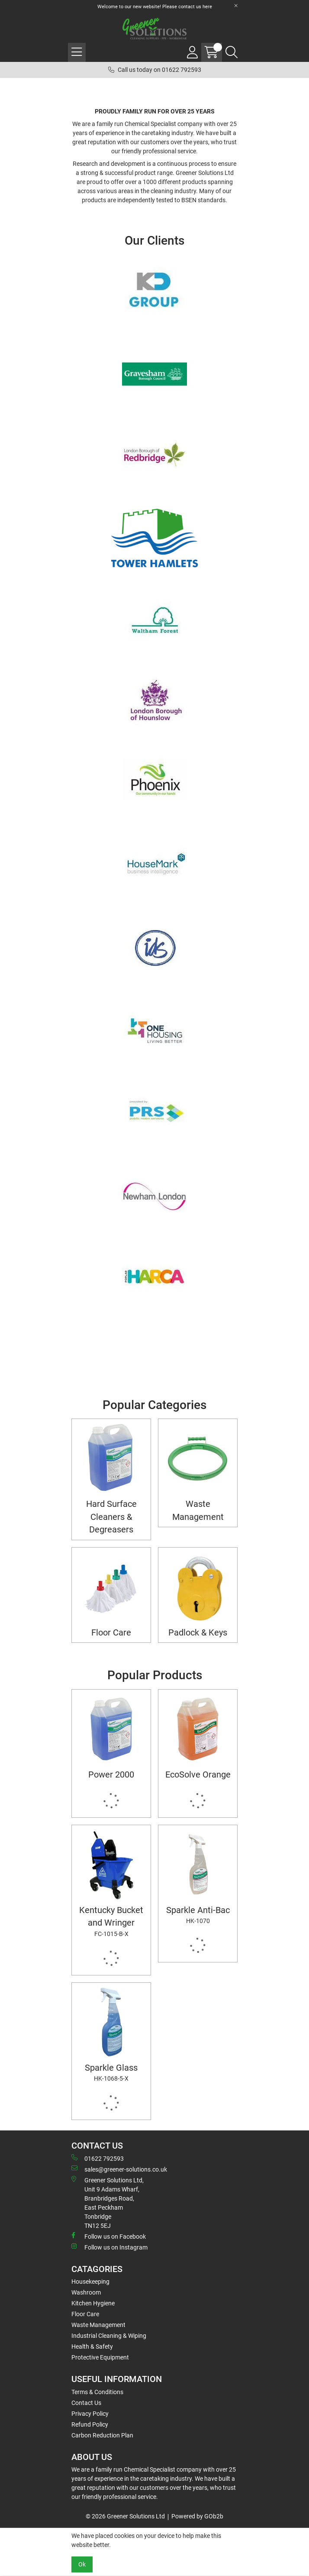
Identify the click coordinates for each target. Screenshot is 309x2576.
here (207, 7)
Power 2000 (111, 1775)
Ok (82, 2564)
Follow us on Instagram (109, 2247)
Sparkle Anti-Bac (198, 1915)
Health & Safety (92, 2346)
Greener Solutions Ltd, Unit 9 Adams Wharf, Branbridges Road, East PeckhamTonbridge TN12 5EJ (107, 2202)
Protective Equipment (100, 2357)
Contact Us (86, 2402)
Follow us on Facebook (108, 2236)
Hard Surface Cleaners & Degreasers (111, 1517)
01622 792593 (97, 2158)
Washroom (86, 2292)
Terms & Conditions (97, 2392)
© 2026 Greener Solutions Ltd (125, 2516)
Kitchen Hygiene (93, 2303)
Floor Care (111, 1633)
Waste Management (198, 1510)
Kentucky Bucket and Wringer (111, 1922)
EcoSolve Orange (198, 1775)
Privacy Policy (90, 2413)
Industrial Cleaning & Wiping (108, 2335)
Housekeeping (90, 2281)
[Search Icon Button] (231, 52)
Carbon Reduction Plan (102, 2435)
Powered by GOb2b (197, 2516)
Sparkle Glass (111, 2073)
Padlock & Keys (197, 1633)
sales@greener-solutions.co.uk (119, 2169)
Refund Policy (89, 2424)
